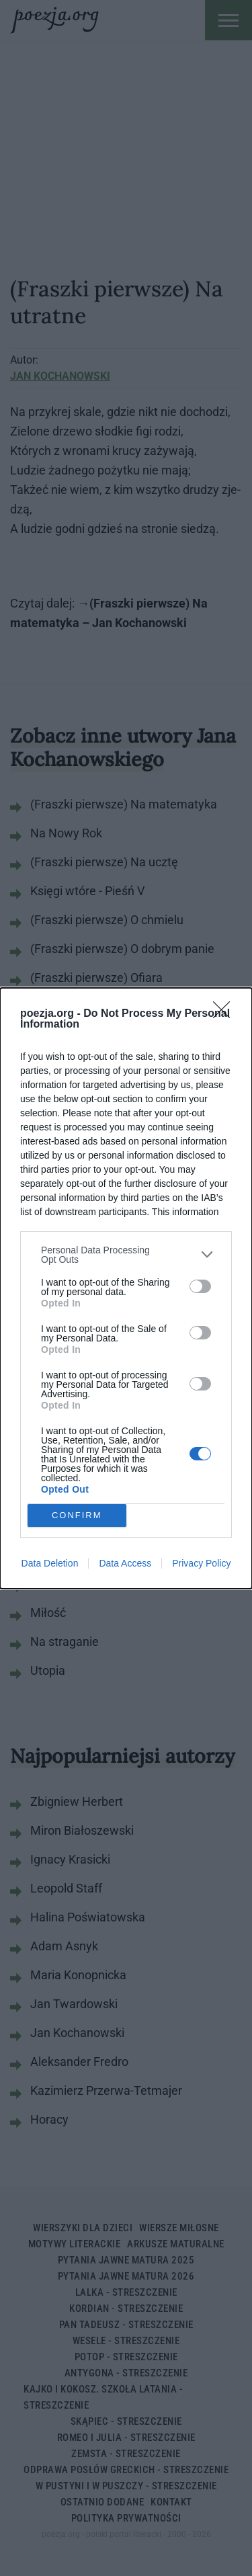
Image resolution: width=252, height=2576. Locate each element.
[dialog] (126, 1288)
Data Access (125, 1563)
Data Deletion (50, 1563)
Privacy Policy (201, 1563)
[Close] (226, 1014)
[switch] (200, 1286)
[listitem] (126, 1254)
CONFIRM (77, 1515)
